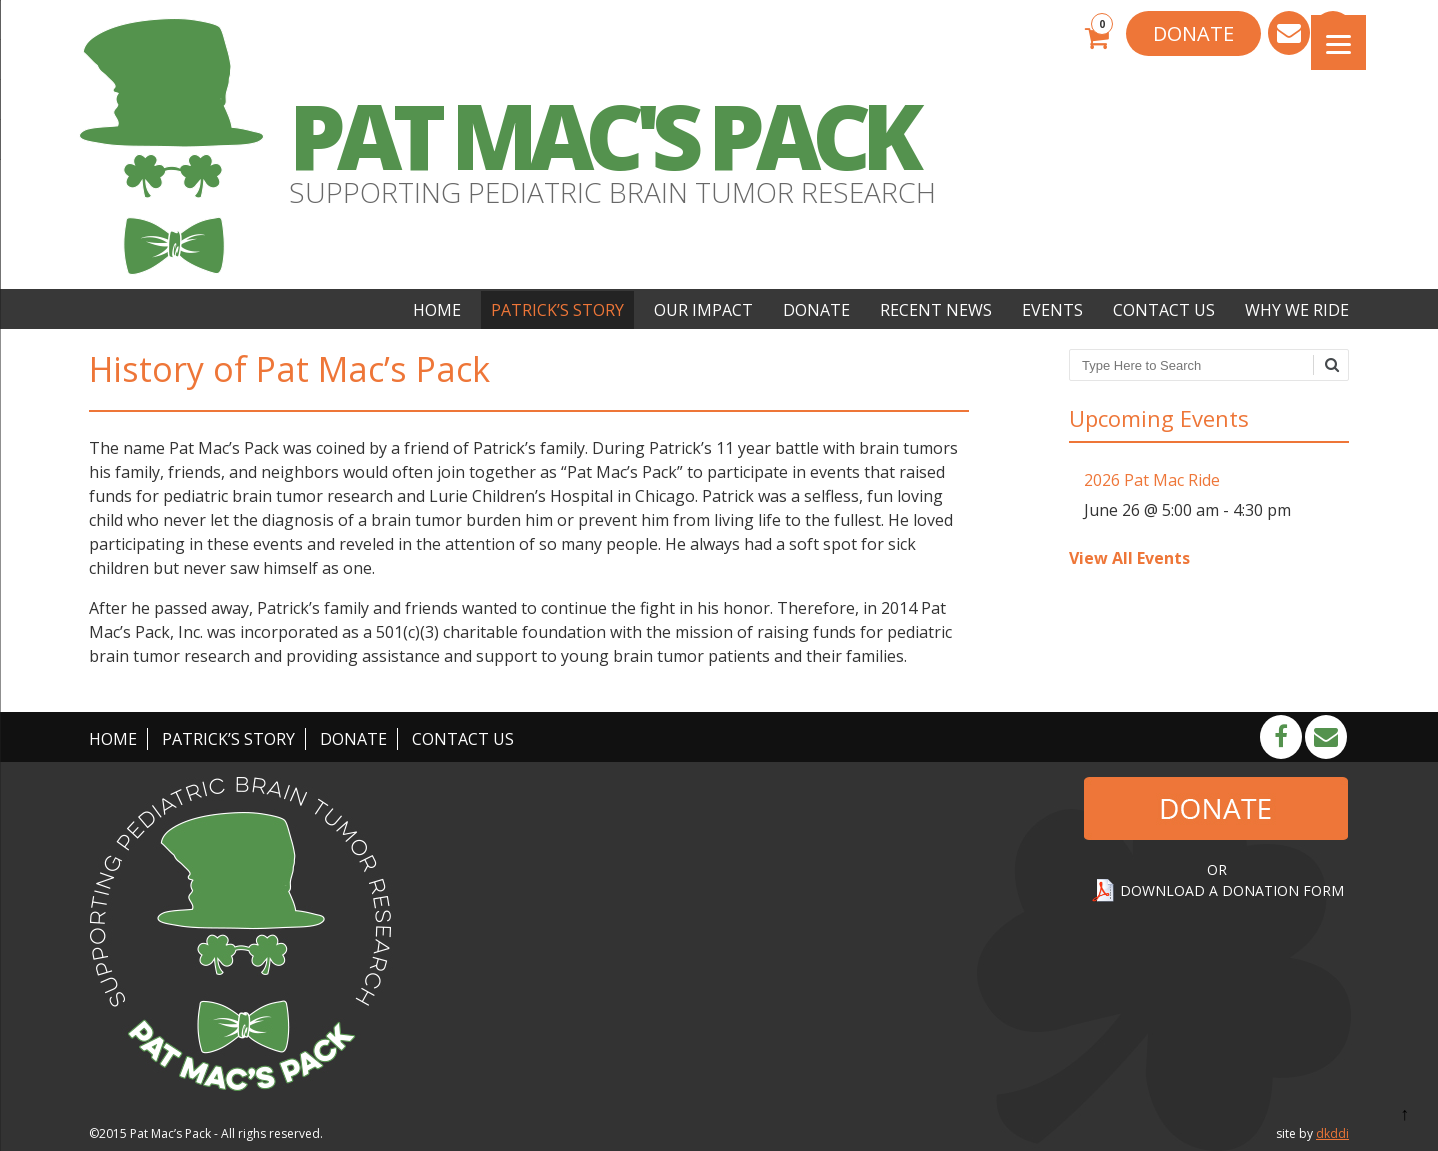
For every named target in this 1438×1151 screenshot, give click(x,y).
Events (1052, 310)
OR (1217, 869)
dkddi (1332, 1133)
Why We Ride (1297, 310)
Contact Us (1164, 310)
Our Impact (703, 310)
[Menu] (1338, 42)
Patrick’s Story (557, 310)
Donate (816, 310)
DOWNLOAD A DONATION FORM (1232, 890)
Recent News (936, 310)
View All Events (1129, 558)
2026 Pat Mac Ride (1152, 480)
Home (437, 310)
